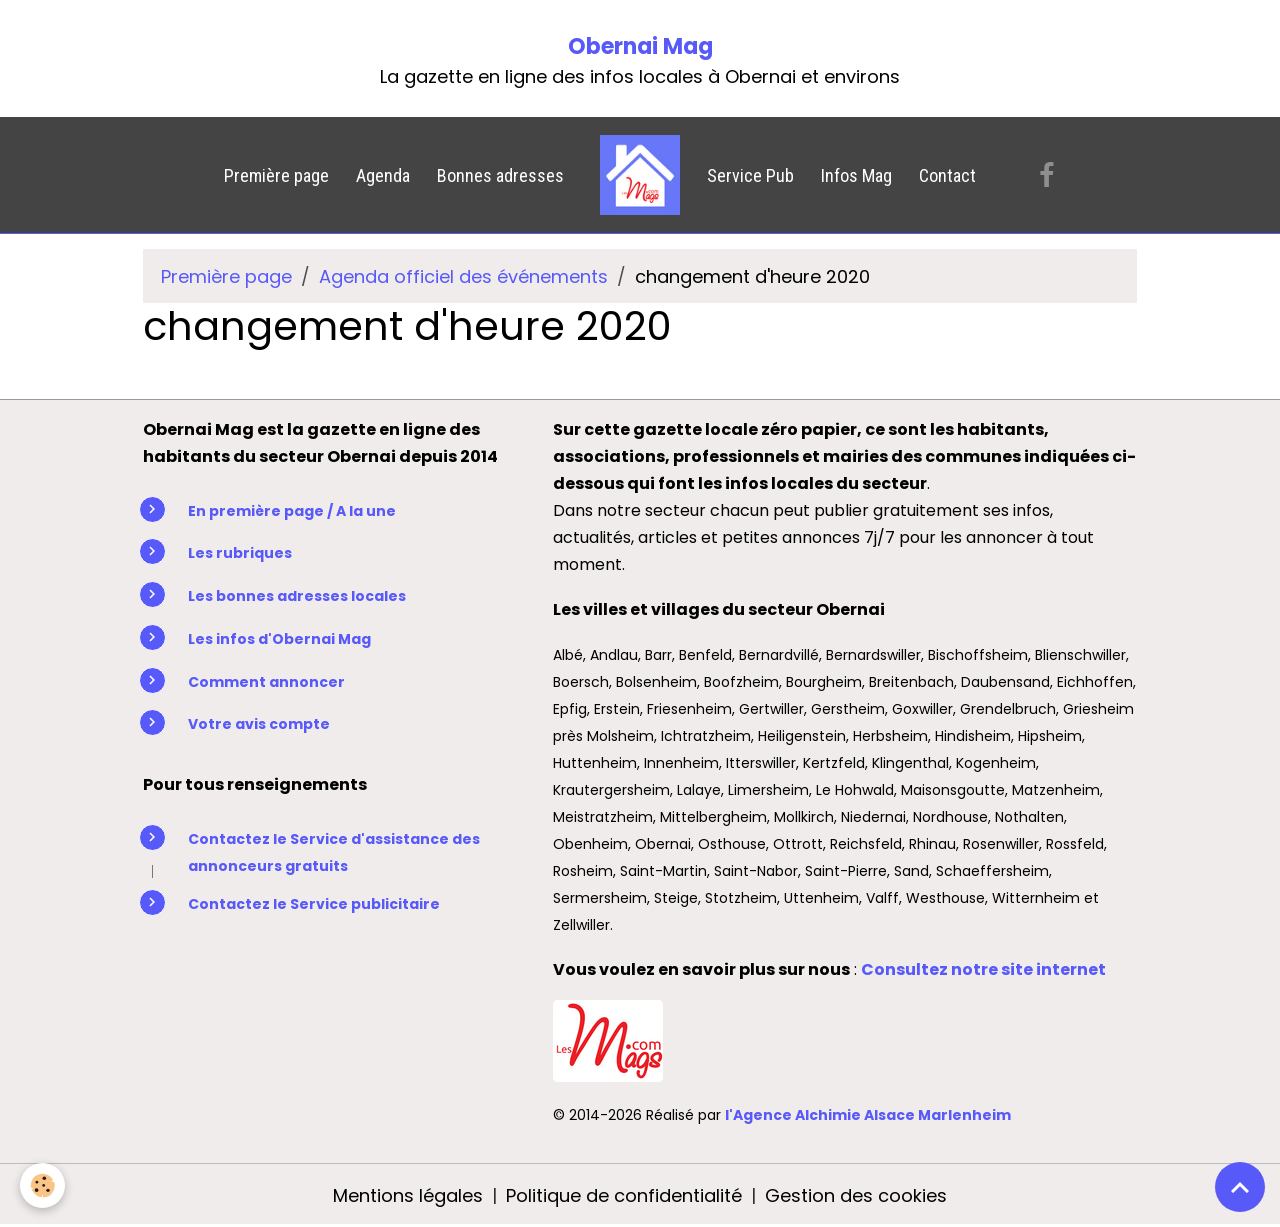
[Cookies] (42, 1185)
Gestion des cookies (856, 1195)
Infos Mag (856, 175)
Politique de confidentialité (624, 1195)
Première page (276, 175)
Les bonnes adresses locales (297, 596)
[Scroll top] (1240, 1187)
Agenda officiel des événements (463, 276)
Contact (947, 175)
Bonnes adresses (500, 175)
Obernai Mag (640, 46)
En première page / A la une (292, 511)
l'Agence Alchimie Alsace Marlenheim (868, 1115)
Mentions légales (408, 1195)
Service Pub (750, 175)
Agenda (383, 175)
